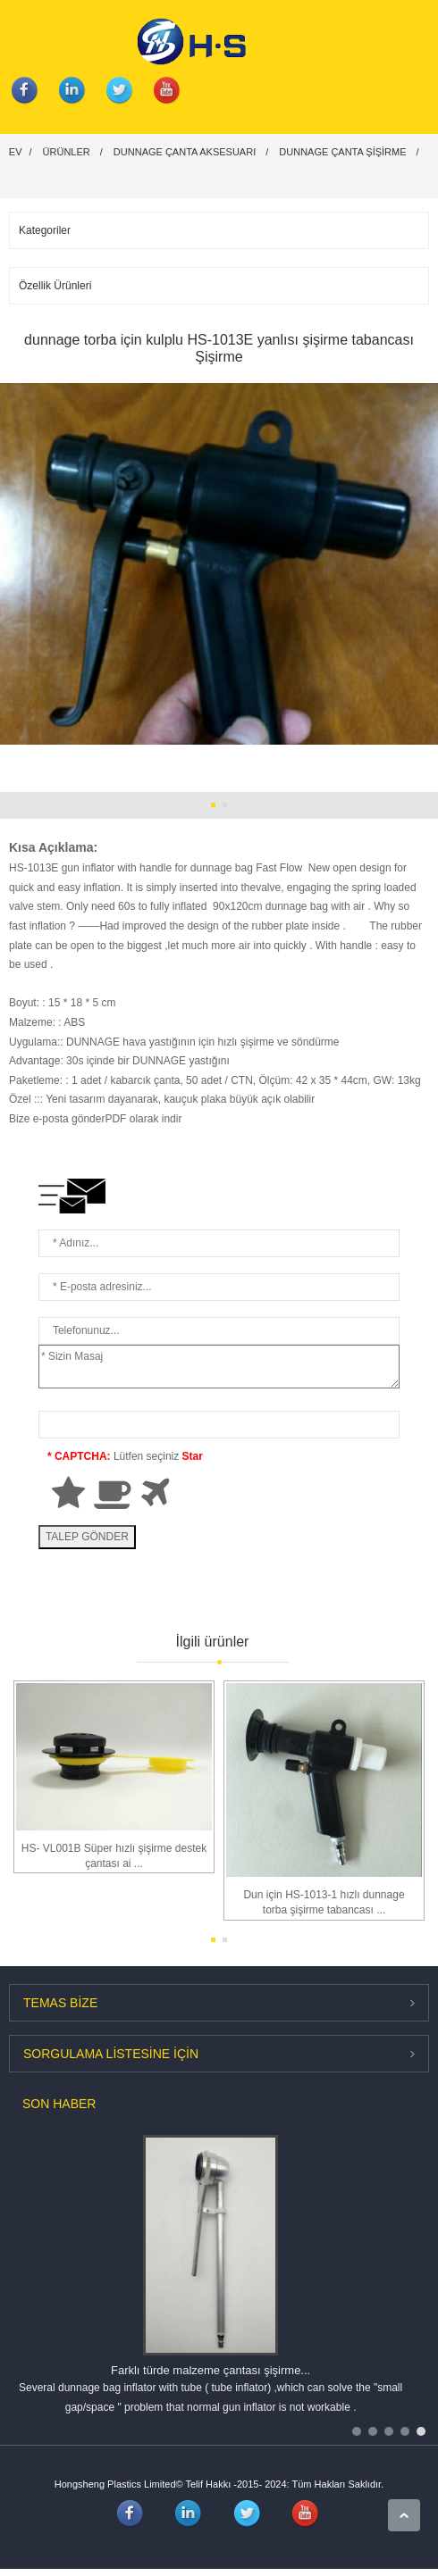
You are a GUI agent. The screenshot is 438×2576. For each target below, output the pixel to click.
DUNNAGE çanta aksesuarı (185, 151)
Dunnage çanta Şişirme (342, 151)
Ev (15, 151)
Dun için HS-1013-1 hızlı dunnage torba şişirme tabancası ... (323, 1902)
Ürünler (66, 151)
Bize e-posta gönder (57, 1119)
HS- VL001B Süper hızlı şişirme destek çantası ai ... (113, 1856)
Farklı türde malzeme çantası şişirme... (210, 2370)
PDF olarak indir (143, 1119)
